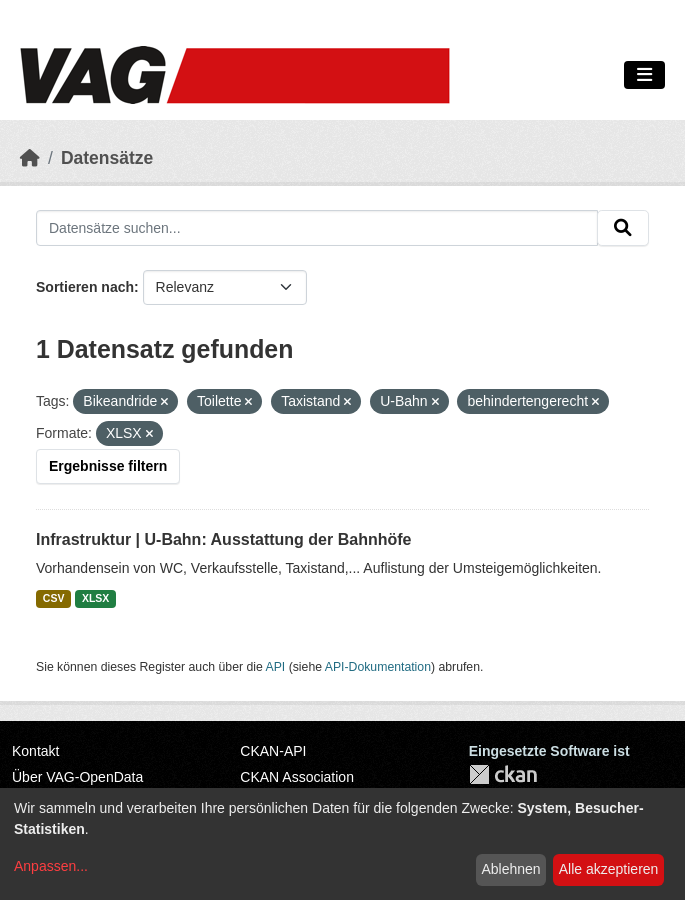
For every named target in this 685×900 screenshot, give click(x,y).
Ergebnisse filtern (108, 466)
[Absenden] (623, 228)
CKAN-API (273, 751)
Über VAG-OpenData (77, 777)
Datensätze (107, 158)
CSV (54, 598)
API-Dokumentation (378, 667)
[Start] (30, 158)
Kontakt (35, 751)
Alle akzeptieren (609, 869)
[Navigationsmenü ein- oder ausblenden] (644, 75)
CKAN (503, 774)
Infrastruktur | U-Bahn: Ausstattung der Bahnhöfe (223, 539)
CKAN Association (297, 777)
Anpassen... (51, 866)
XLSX (95, 598)
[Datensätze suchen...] (317, 228)
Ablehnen (510, 869)
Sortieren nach (85, 287)
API (276, 667)
